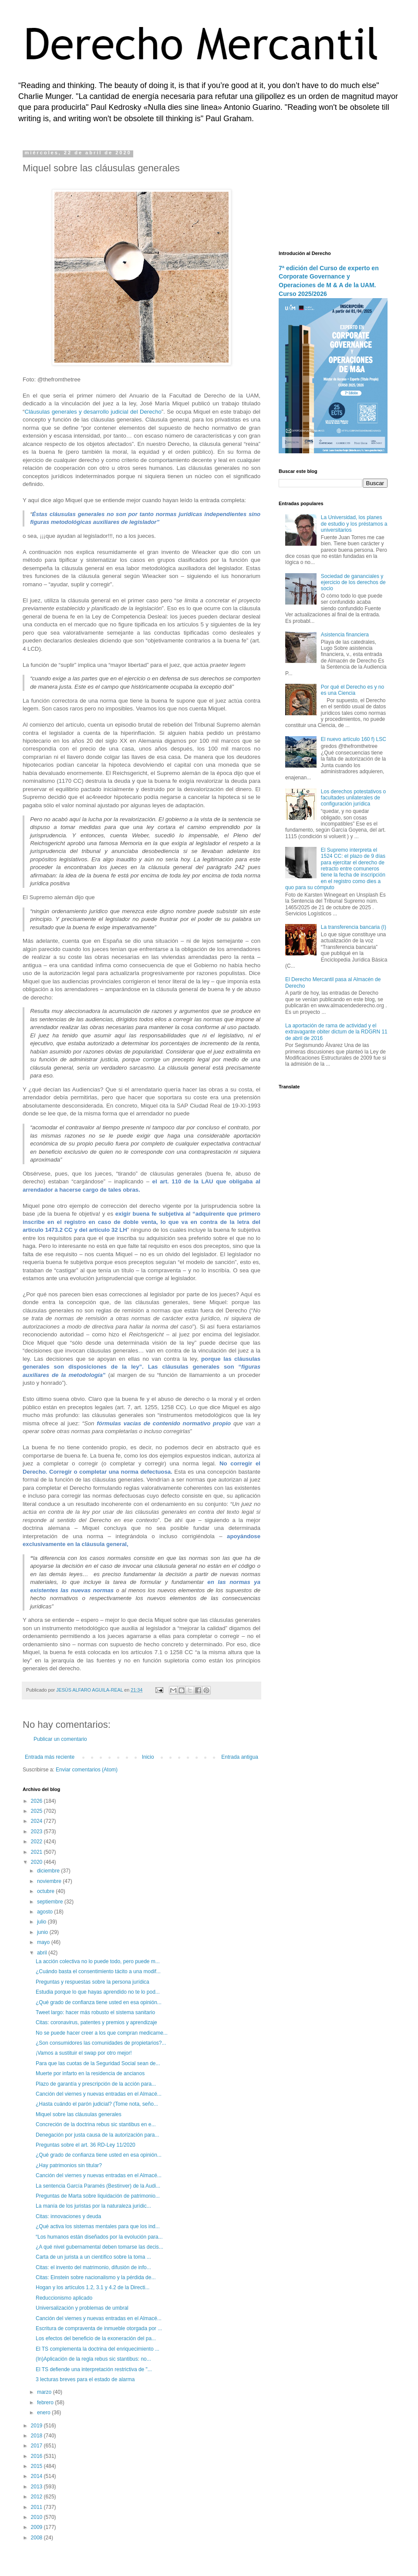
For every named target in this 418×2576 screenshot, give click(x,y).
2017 (37, 2446)
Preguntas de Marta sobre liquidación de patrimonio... (98, 2196)
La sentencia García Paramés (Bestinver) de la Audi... (98, 2186)
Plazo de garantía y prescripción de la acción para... (96, 2084)
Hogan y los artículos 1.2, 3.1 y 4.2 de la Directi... (92, 2287)
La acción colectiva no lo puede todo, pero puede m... (98, 1961)
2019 (37, 2426)
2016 (37, 2456)
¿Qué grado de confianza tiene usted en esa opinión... (99, 2002)
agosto (45, 1912)
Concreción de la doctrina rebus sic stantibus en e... (95, 2124)
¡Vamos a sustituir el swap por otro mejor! (84, 2053)
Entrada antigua (239, 1757)
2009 (37, 2527)
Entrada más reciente (49, 1757)
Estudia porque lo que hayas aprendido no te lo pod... (98, 1992)
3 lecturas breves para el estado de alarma (85, 2379)
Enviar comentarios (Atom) (87, 1770)
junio (43, 1932)
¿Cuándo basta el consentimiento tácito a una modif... (98, 1971)
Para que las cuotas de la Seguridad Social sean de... (98, 2063)
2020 (37, 1862)
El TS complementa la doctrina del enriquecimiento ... (97, 2349)
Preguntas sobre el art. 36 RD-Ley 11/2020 (85, 2145)
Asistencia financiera (345, 635)
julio (42, 1922)
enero (44, 2412)
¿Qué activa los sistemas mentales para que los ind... (98, 2226)
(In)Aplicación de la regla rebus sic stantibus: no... (93, 2359)
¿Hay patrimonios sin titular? (69, 2165)
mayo (44, 1942)
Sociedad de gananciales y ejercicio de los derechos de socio (353, 582)
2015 (37, 2466)
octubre (46, 1891)
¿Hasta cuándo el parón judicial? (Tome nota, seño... (97, 2104)
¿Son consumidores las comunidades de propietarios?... (101, 2043)
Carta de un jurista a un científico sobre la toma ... (93, 2257)
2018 (37, 2436)
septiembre (50, 1902)
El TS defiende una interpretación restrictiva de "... (94, 2369)
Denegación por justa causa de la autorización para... (97, 2135)
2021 (37, 1852)
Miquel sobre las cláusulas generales (78, 2114)
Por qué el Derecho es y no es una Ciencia (352, 690)
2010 (37, 2517)
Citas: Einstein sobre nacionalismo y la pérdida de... (95, 2277)
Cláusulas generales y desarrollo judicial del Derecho (92, 411)
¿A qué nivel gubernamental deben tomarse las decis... (99, 2247)
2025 (37, 1811)
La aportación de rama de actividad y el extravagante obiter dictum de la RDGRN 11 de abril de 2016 (336, 1032)
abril (42, 1953)
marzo (45, 2392)
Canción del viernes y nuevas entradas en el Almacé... (99, 2094)
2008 (37, 2538)
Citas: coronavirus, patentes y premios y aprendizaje (96, 2022)
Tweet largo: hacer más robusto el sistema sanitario (95, 2012)
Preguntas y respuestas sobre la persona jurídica (92, 1982)
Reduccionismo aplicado (64, 2298)
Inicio (148, 1757)
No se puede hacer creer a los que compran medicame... (102, 2033)
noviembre (50, 1881)
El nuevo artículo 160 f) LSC (353, 739)
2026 (37, 1801)
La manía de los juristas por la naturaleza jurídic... (93, 2206)
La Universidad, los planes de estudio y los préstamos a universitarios (354, 523)
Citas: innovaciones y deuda (68, 2216)
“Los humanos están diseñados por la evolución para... (99, 2237)
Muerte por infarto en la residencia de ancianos (90, 2073)
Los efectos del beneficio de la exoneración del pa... (96, 2338)
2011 (37, 2507)
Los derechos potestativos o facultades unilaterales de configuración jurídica (353, 797)
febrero (46, 2402)
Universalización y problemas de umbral (82, 2308)
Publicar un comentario (60, 1739)
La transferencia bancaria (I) (353, 927)
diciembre (49, 1871)
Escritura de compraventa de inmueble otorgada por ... (99, 2328)
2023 (37, 1831)
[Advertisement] (333, 194)
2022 (37, 1842)
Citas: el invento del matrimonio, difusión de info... (93, 2267)
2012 (37, 2497)
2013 (37, 2487)
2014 (37, 2476)
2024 (37, 1821)
